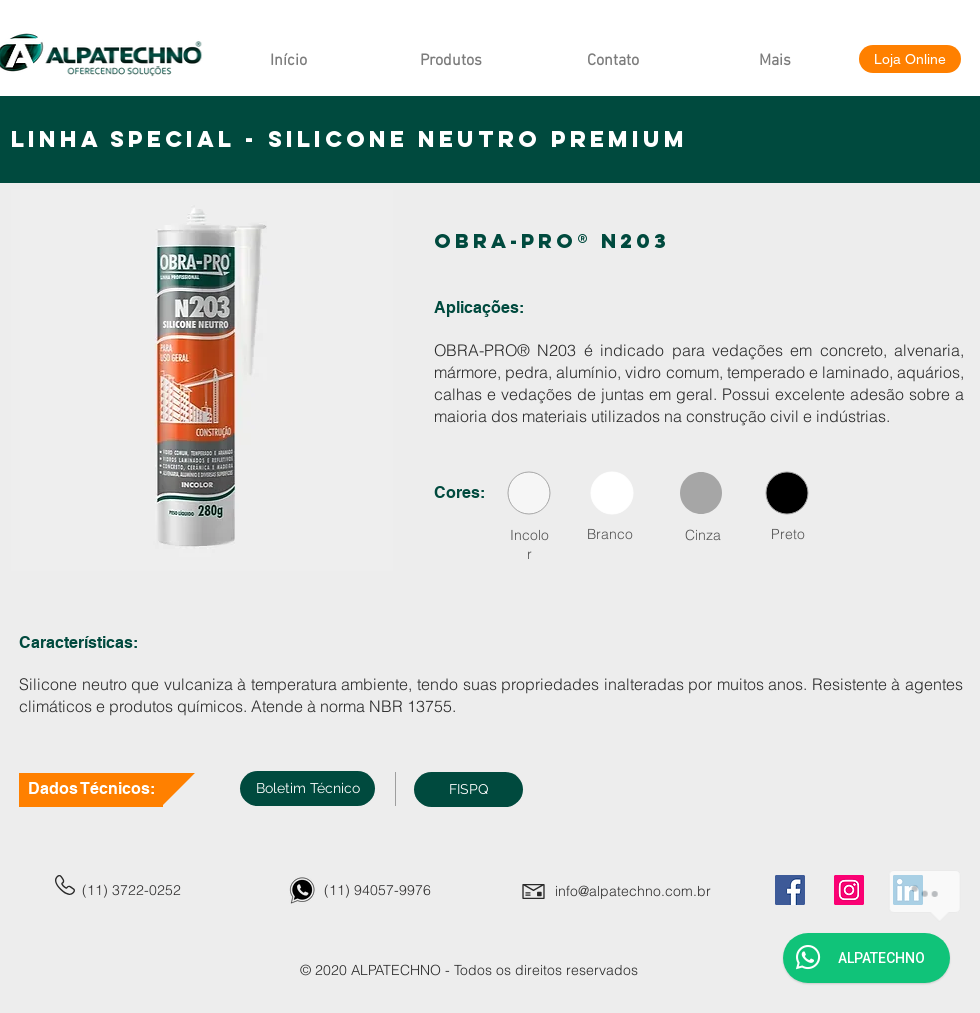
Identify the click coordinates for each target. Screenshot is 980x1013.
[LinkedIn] (908, 890)
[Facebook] (790, 890)
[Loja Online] (910, 59)
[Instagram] (849, 890)
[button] (468, 789)
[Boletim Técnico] (307, 788)
